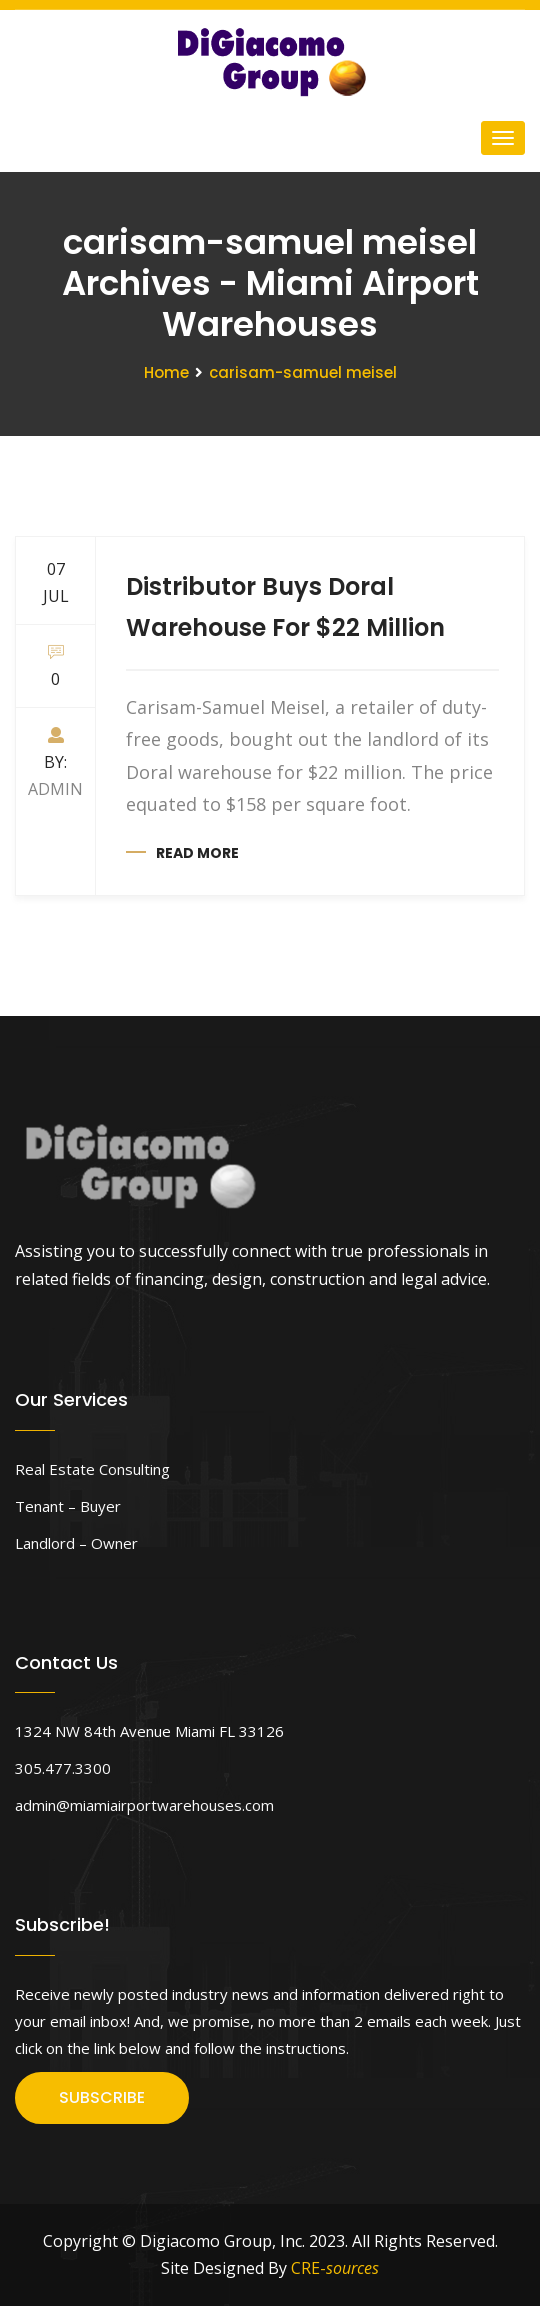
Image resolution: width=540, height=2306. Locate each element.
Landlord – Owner (76, 1543)
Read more (197, 853)
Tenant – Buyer (68, 1506)
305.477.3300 (63, 1768)
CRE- (335, 2268)
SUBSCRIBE (102, 2097)
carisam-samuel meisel (303, 372)
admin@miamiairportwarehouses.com (144, 1805)
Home (166, 372)
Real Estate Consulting (92, 1469)
